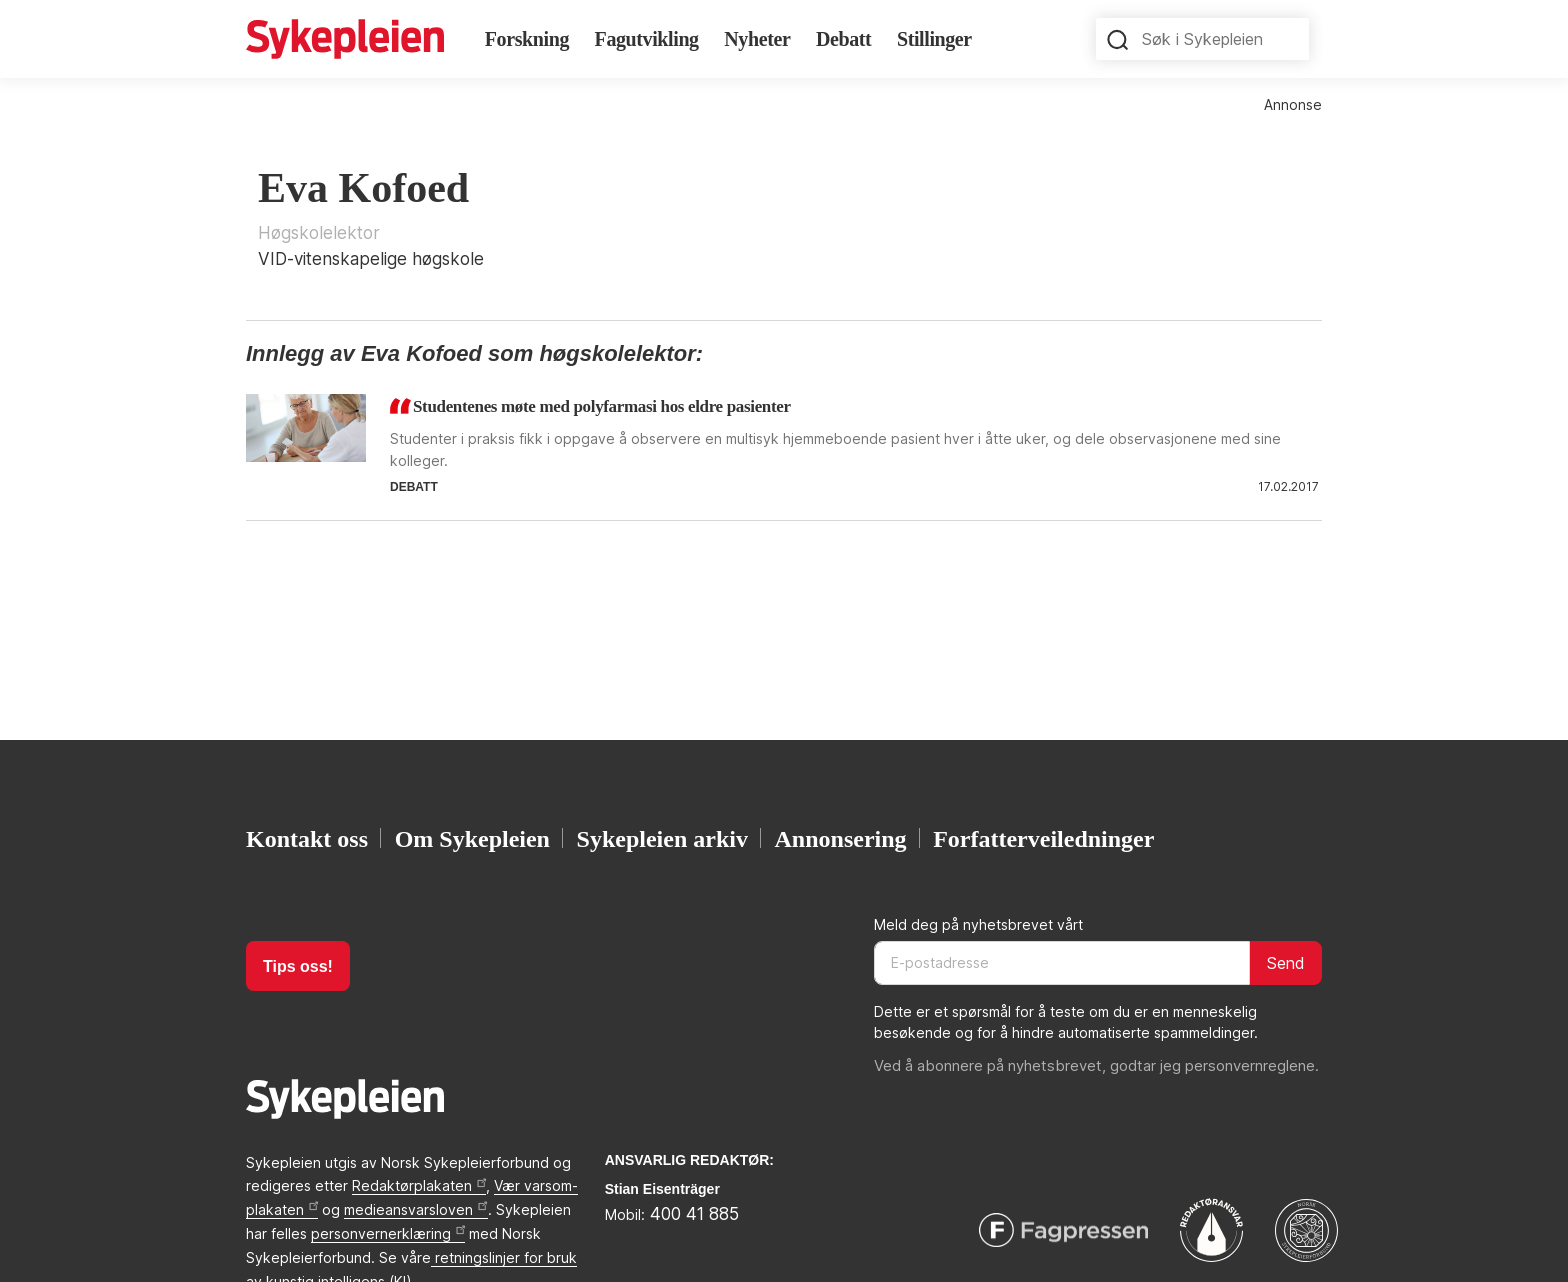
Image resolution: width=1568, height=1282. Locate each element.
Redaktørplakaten (419, 1185)
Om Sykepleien (472, 838)
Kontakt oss (307, 838)
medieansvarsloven (415, 1209)
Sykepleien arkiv (662, 838)
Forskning (527, 39)
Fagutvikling (647, 39)
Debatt (843, 39)
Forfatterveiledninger (1043, 838)
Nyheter (757, 39)
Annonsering (841, 838)
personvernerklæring (388, 1233)
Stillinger (934, 39)
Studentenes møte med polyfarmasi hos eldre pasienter (602, 406)
